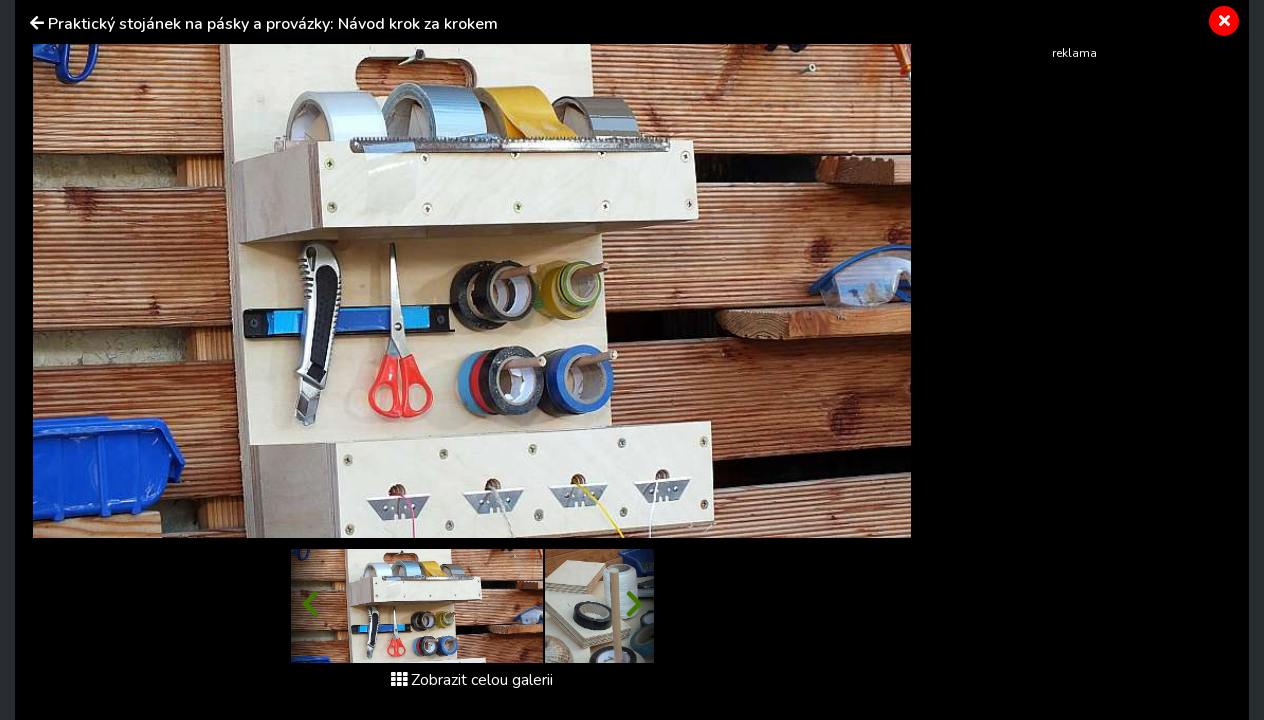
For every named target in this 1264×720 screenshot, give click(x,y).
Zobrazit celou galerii (472, 680)
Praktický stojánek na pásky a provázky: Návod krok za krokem (273, 24)
